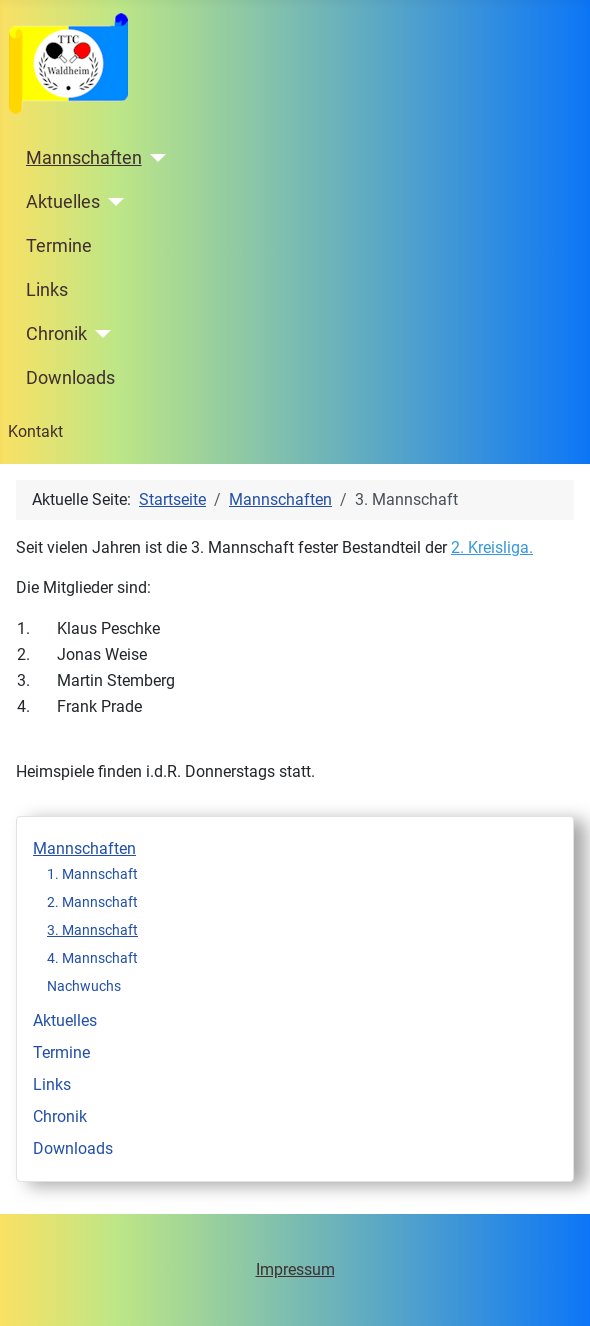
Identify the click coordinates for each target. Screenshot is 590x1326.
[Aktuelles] (112, 202)
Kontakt (35, 431)
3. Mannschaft (92, 930)
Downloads (70, 378)
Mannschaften (84, 158)
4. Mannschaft (92, 958)
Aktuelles (63, 202)
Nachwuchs (84, 986)
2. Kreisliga (490, 547)
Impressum (295, 1269)
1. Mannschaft (92, 874)
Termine (59, 246)
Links (47, 290)
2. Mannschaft (92, 902)
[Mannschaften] (154, 158)
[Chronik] (99, 334)
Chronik (56, 334)
